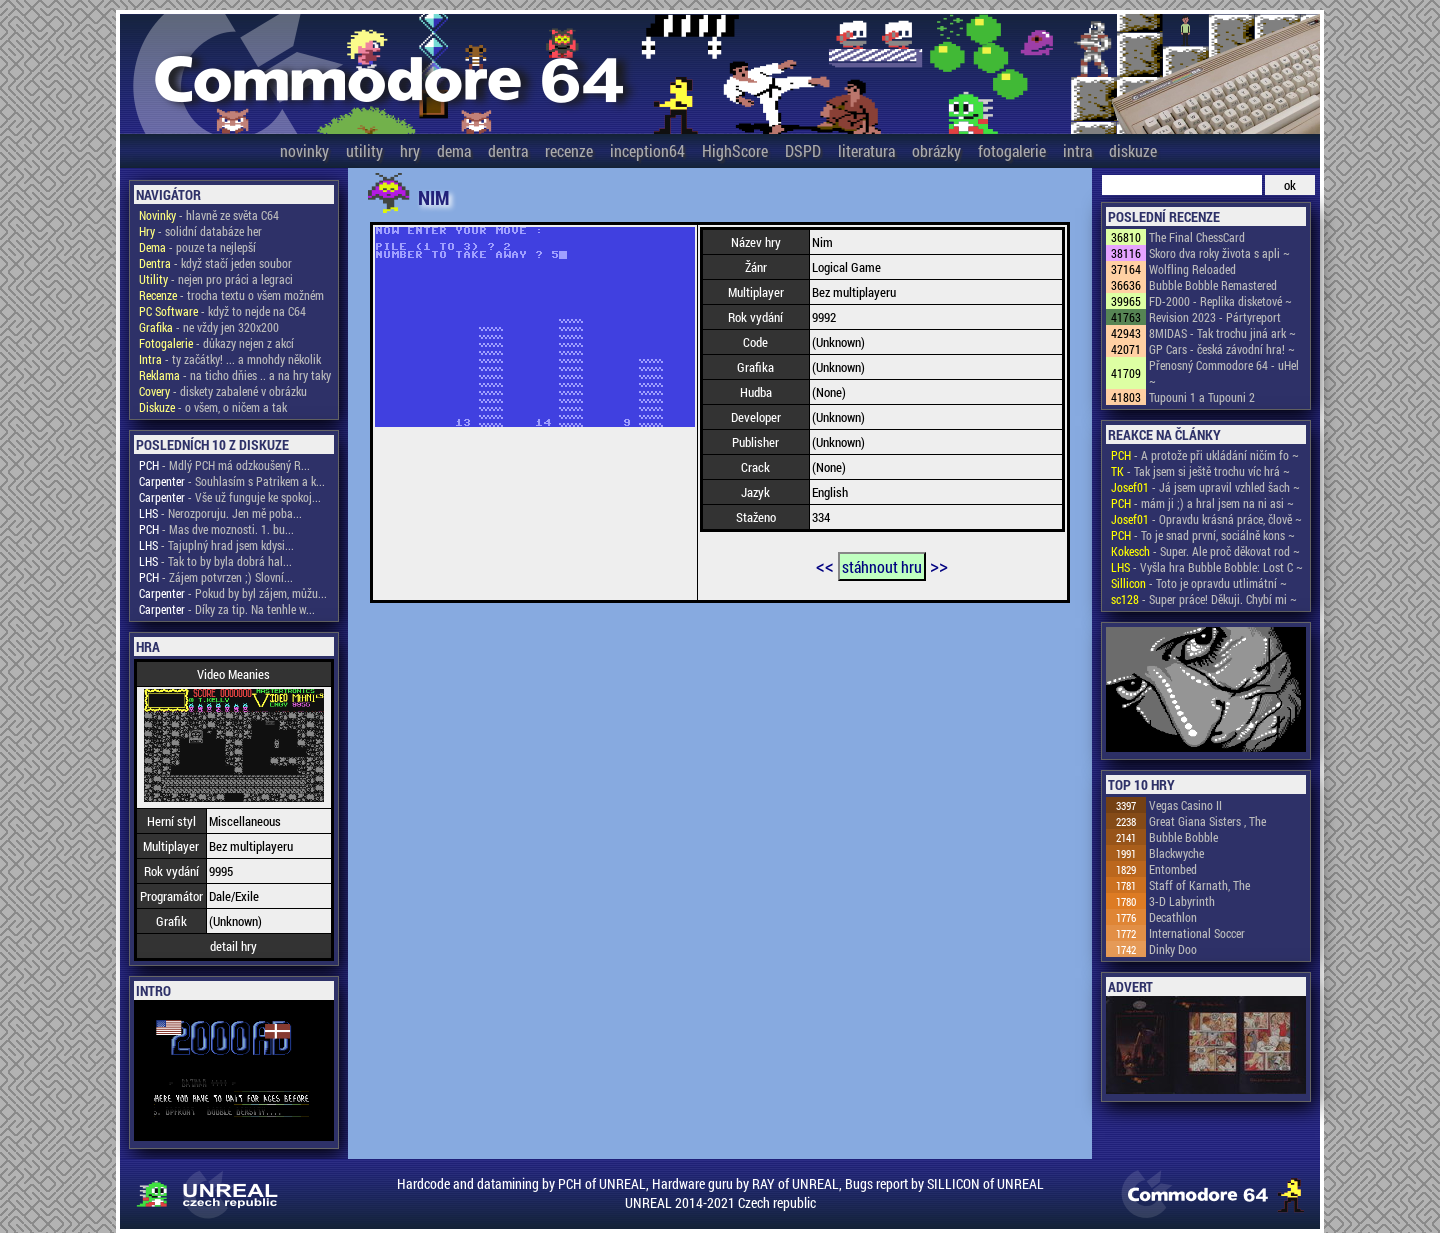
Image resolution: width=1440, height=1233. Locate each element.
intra (1077, 150)
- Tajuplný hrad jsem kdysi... (216, 545)
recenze (569, 150)
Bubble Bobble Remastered (1213, 285)
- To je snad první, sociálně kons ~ (1203, 535)
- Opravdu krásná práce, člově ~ (1206, 519)
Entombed (1173, 869)
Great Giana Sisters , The (1207, 821)
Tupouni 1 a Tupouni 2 (1202, 397)
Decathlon (1173, 917)
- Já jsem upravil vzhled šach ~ (1205, 487)
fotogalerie (1012, 150)
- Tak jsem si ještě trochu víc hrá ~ (1200, 471)
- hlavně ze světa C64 (209, 215)
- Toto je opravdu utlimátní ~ (1199, 583)
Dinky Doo (1173, 949)
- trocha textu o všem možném (231, 295)
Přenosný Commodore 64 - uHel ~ (1224, 373)
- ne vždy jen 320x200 (209, 327)
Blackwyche (1176, 853)
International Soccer (1197, 933)
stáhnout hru (882, 566)
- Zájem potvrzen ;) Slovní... (216, 577)
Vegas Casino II (1185, 805)
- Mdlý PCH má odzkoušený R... (224, 465)
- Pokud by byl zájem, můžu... (233, 593)
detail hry (233, 946)
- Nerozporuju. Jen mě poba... (220, 513)
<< (825, 565)
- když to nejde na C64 (222, 311)
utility (364, 150)
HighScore (735, 150)
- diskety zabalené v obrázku (223, 391)
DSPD (803, 150)
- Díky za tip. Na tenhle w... (227, 609)
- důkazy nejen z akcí (216, 343)
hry (410, 150)
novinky (304, 150)
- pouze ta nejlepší (197, 247)
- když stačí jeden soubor (215, 263)
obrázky (936, 150)
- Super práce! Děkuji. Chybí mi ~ (1204, 599)
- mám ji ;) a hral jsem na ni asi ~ (1202, 503)
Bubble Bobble (1183, 837)
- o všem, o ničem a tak (213, 407)
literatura (866, 150)
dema (454, 150)
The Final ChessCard (1197, 237)
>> (939, 565)
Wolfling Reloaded (1192, 269)
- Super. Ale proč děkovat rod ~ (1205, 551)
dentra (508, 150)
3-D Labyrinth (1182, 901)
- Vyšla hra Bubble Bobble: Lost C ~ (1207, 567)
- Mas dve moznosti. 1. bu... (216, 529)
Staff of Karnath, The (1199, 885)
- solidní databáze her (200, 231)
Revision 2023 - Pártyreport (1215, 317)
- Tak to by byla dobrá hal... (215, 561)
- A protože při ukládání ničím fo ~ (1205, 455)
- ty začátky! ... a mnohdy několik (230, 359)
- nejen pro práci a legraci (216, 279)
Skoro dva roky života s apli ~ (1219, 253)
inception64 (647, 150)
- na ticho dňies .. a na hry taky (235, 375)
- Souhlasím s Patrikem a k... (232, 481)
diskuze (1133, 150)
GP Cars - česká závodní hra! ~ (1222, 349)
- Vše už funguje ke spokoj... (230, 497)
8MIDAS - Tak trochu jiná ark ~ (1222, 333)
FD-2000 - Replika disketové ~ (1220, 301)
